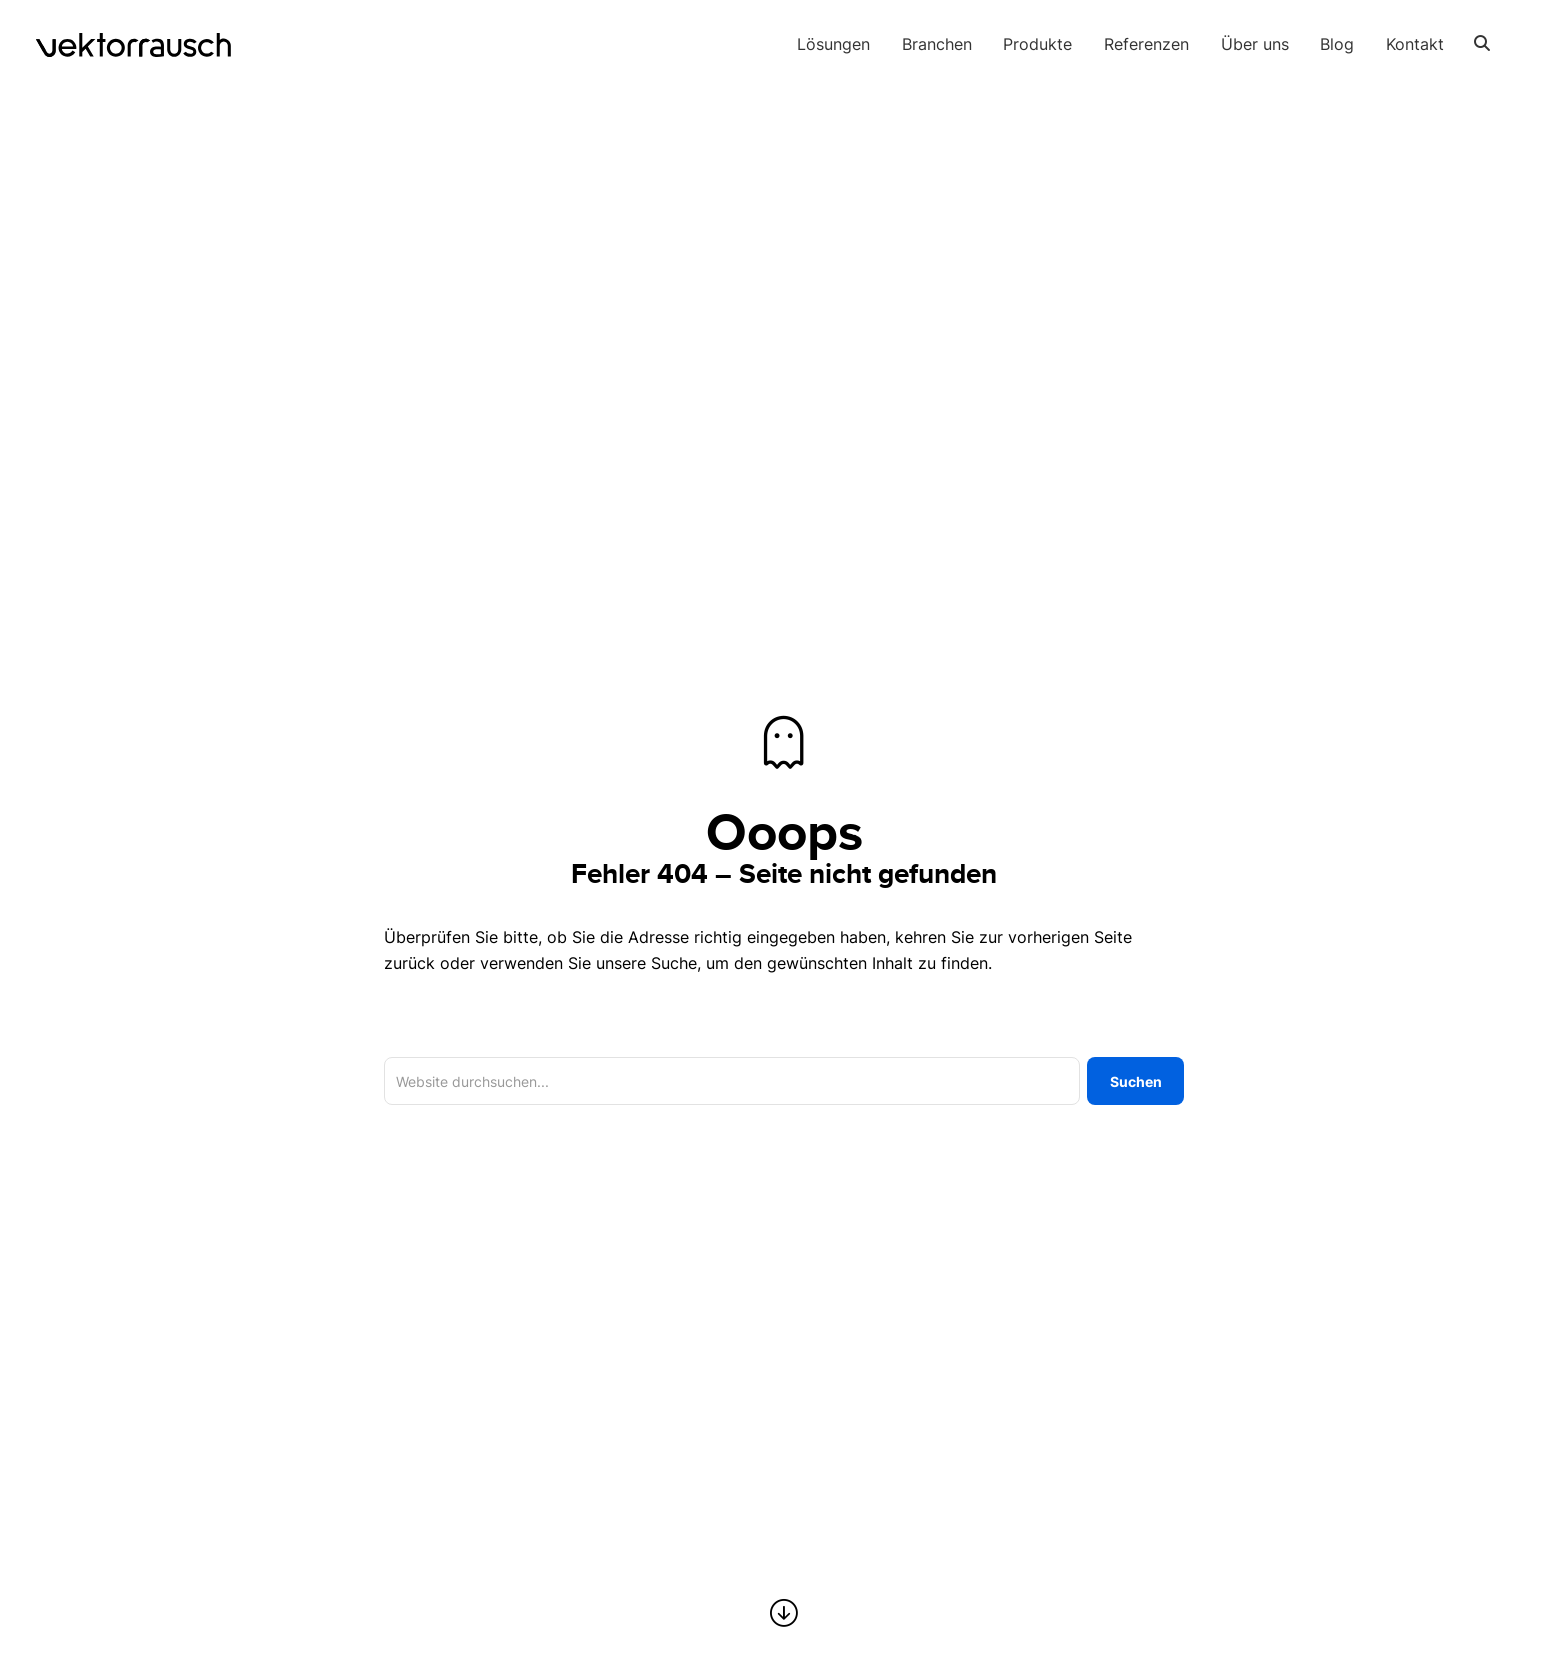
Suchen (1136, 1081)
